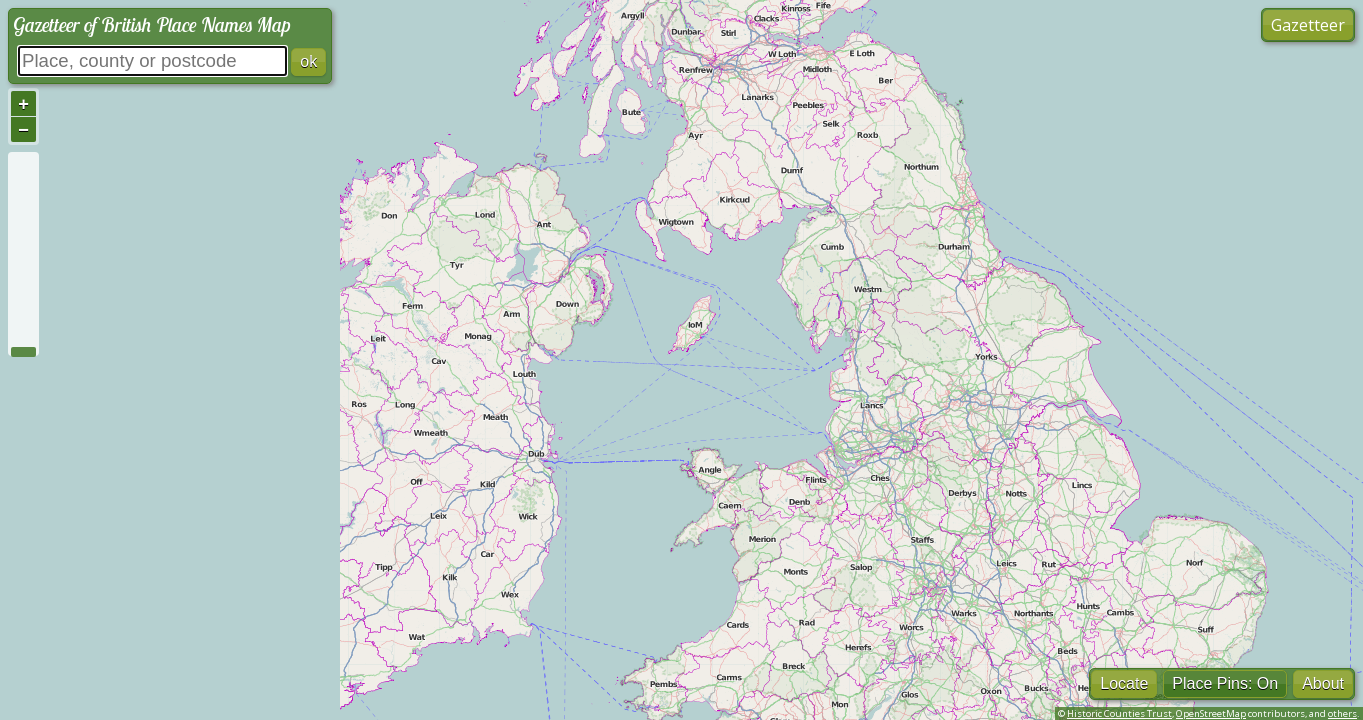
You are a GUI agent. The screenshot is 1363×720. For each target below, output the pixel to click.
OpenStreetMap (1211, 713)
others (1342, 713)
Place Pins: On (1225, 683)
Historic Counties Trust (1119, 713)
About (1323, 683)
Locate (1124, 683)
